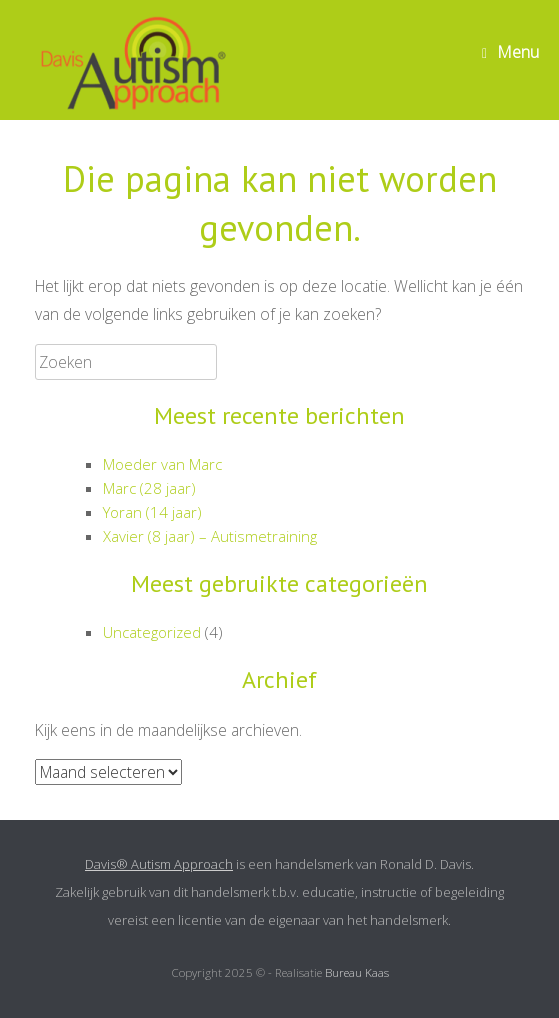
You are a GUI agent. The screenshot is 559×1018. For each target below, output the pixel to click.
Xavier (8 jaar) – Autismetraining (210, 536)
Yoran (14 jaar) (152, 512)
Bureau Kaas (357, 972)
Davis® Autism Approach (159, 864)
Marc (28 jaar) (149, 488)
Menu (510, 52)
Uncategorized (152, 632)
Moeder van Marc (162, 464)
